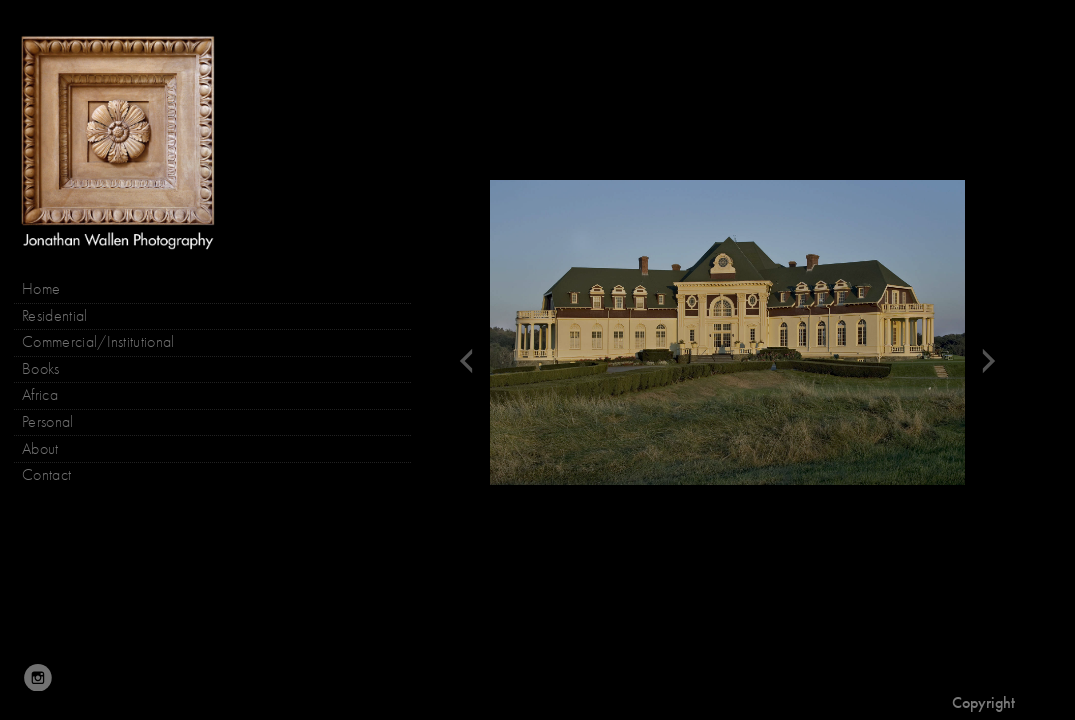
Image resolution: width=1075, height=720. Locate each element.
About (40, 449)
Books (51, 369)
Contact (46, 475)
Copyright (983, 702)
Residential (55, 316)
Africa (40, 395)
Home (41, 289)
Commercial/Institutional (98, 342)
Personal (48, 422)
